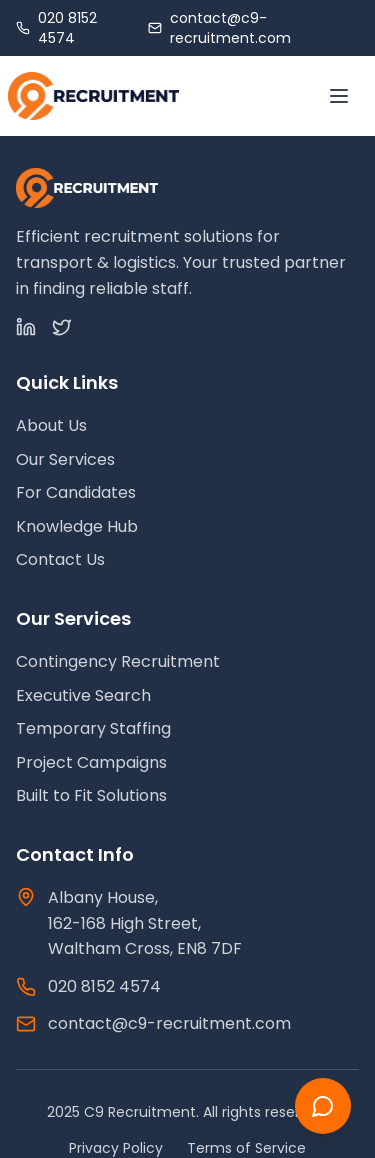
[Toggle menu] (339, 96)
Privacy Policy (116, 1148)
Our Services (65, 459)
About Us (51, 425)
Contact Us (60, 559)
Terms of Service (246, 1148)
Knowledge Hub (77, 526)
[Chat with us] (323, 1106)
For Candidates (76, 492)
